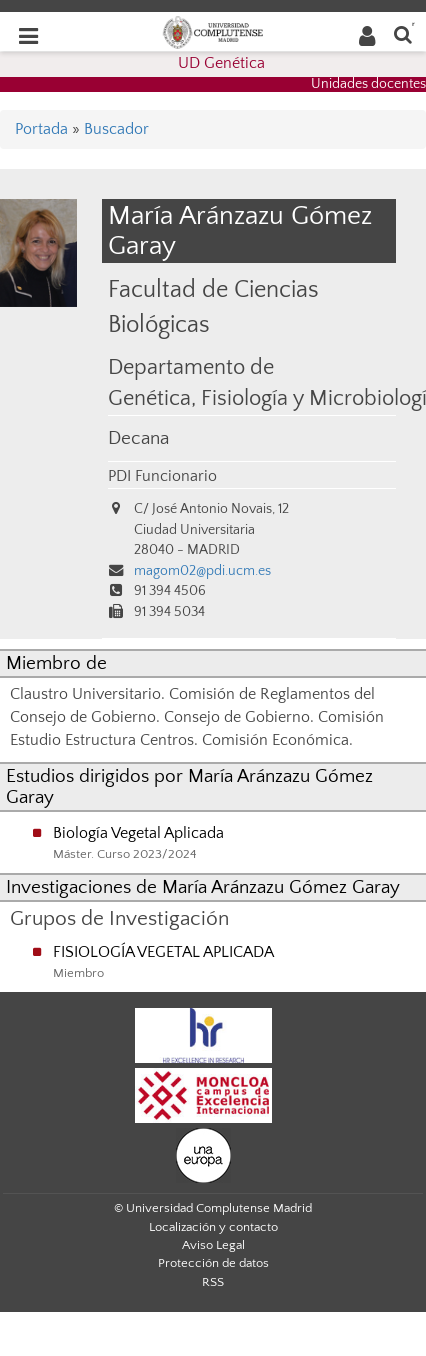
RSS (213, 1282)
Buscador (116, 129)
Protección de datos (213, 1263)
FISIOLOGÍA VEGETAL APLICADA (163, 952)
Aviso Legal (213, 1245)
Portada (41, 129)
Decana (138, 438)
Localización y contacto (213, 1227)
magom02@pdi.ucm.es (202, 571)
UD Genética (221, 63)
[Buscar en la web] (403, 33)
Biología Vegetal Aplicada (138, 833)
